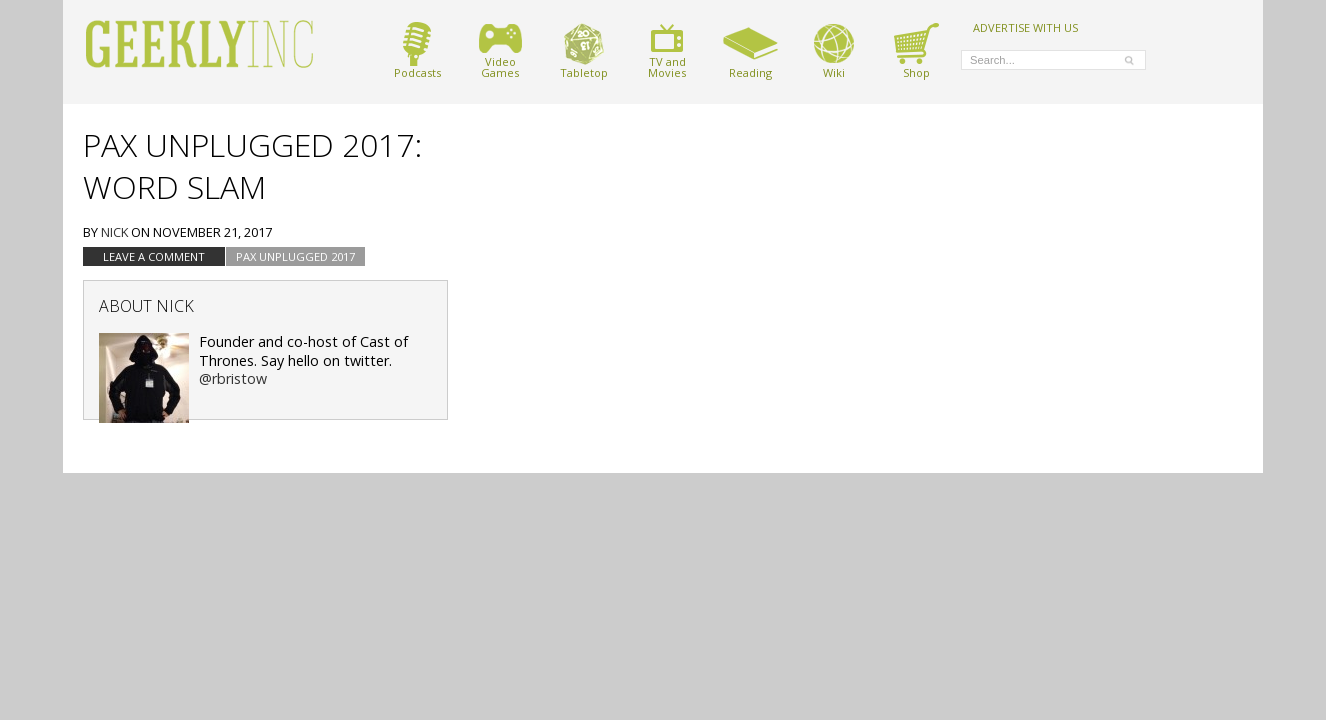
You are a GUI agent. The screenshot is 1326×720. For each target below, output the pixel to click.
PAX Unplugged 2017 (295, 256)
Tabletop (584, 50)
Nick (114, 232)
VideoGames (500, 50)
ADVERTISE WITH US (1025, 27)
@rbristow (233, 378)
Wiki (834, 50)
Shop (916, 50)
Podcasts (417, 50)
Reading (750, 50)
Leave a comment (154, 256)
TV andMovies (667, 50)
